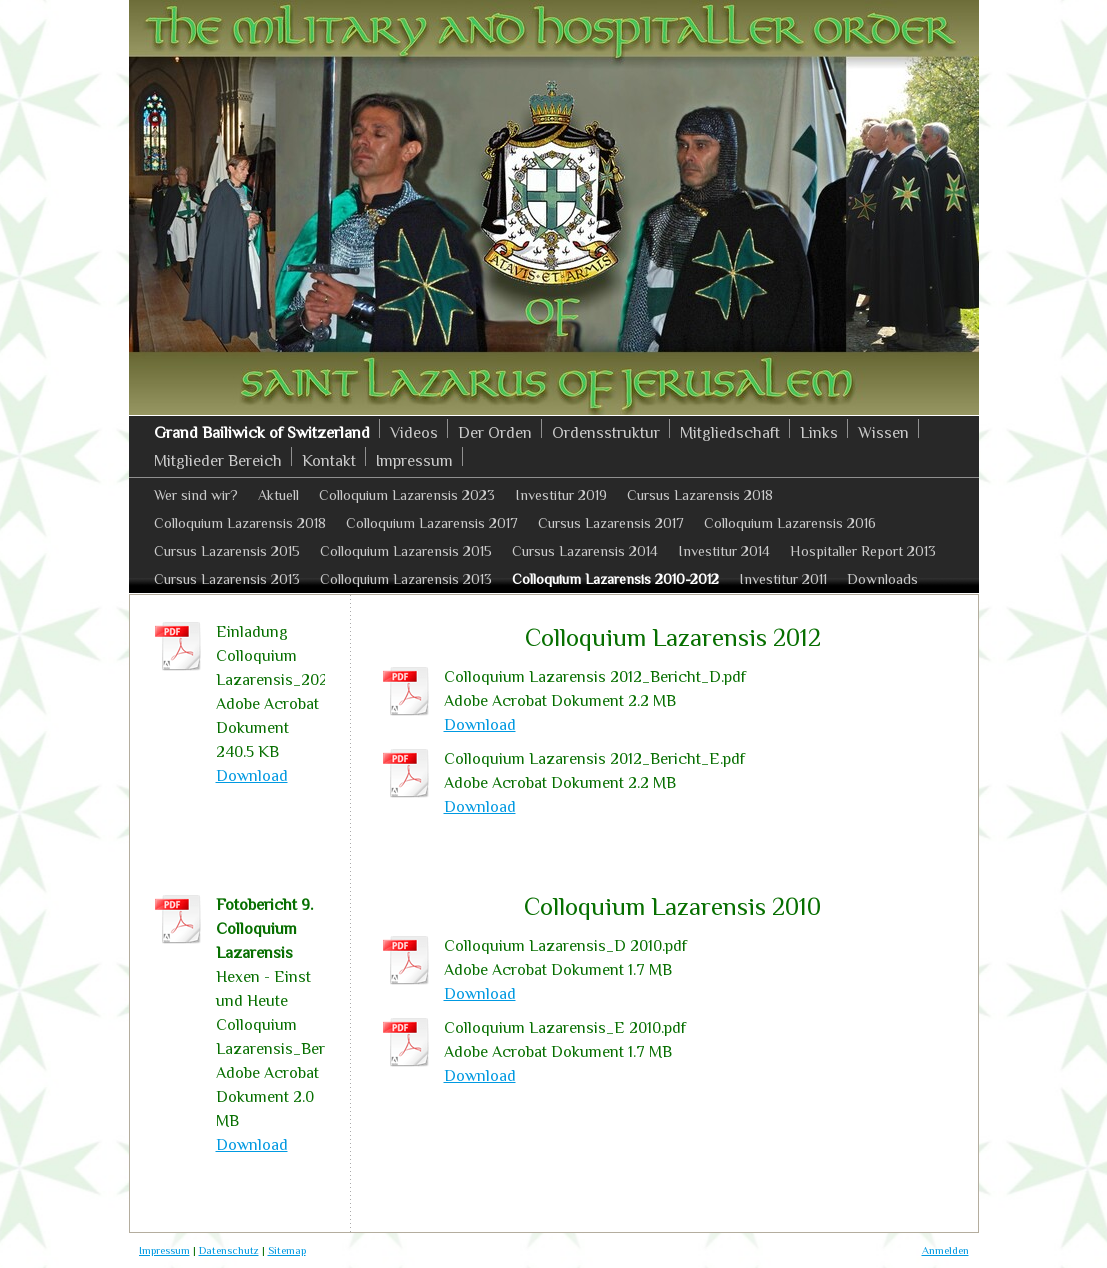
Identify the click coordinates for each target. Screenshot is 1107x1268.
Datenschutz (229, 1250)
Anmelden (945, 1250)
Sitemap (287, 1250)
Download (480, 725)
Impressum (164, 1250)
